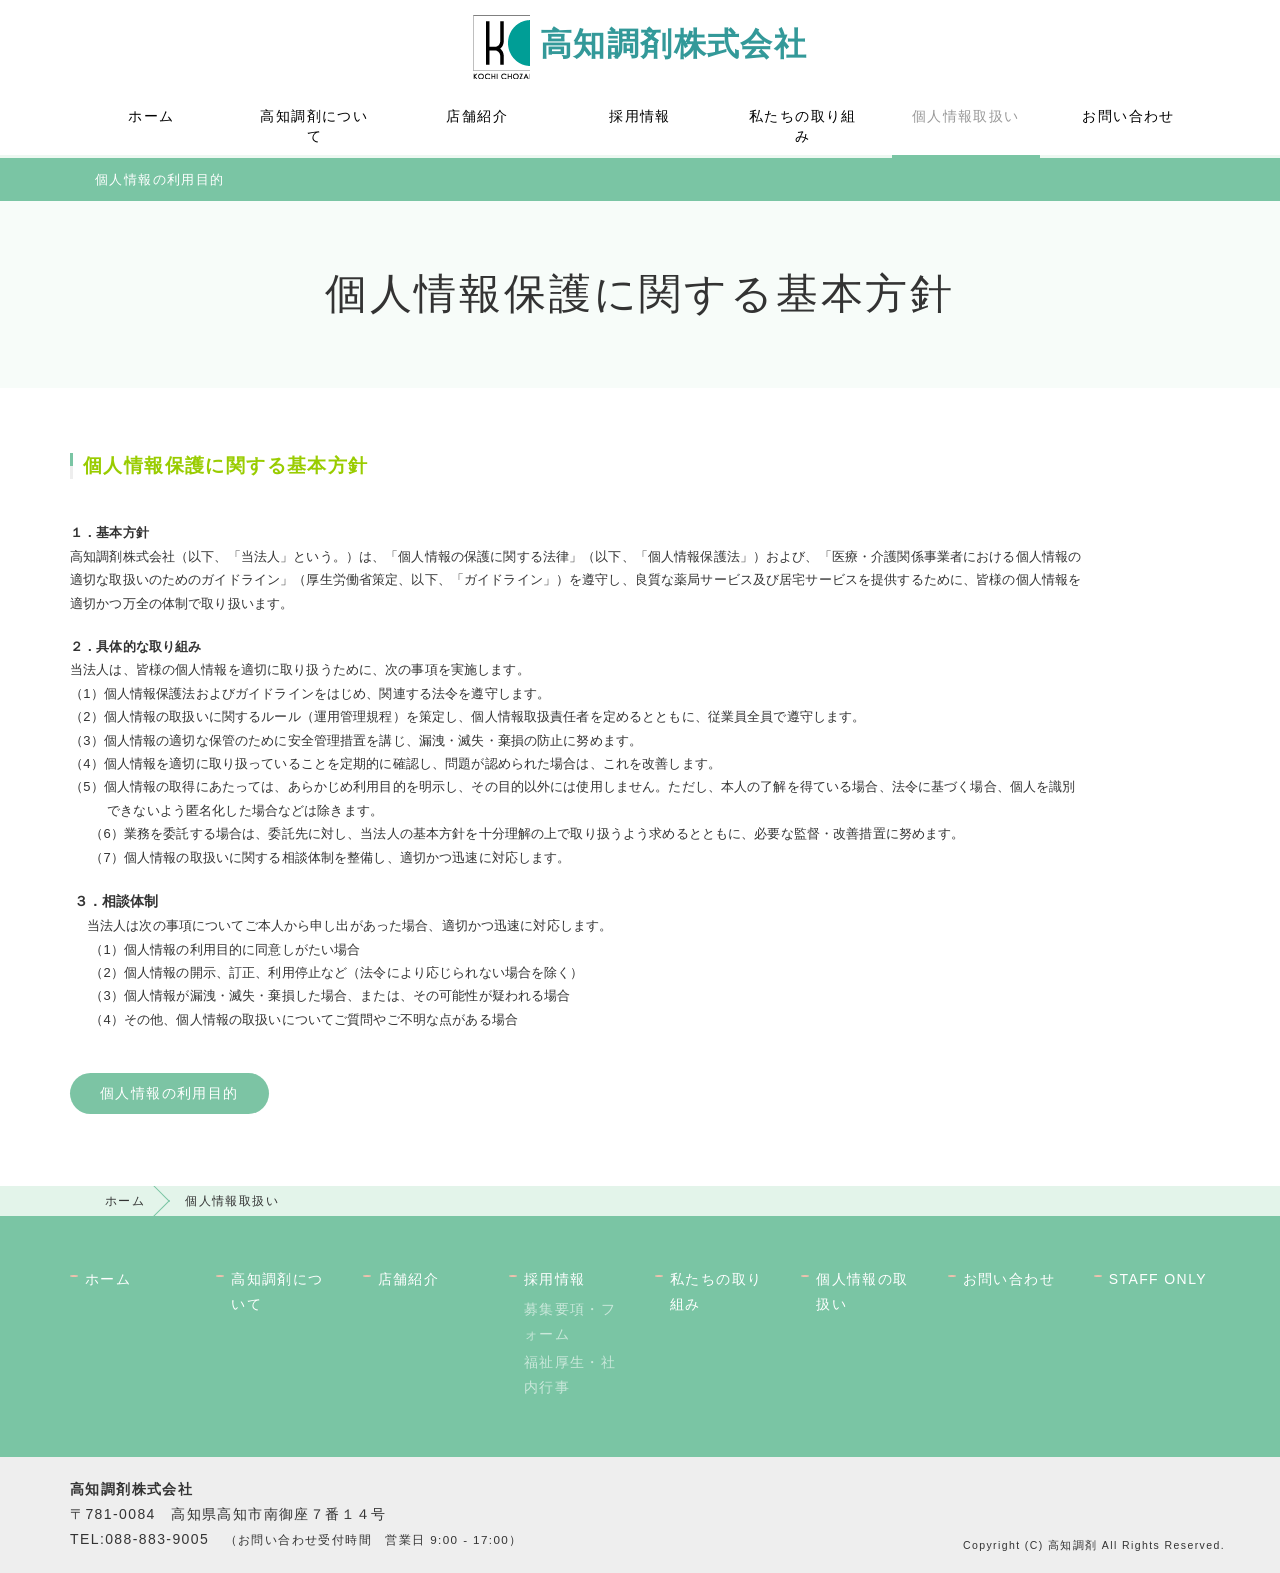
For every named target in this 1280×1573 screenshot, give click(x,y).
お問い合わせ (1128, 116)
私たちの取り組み (803, 126)
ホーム (151, 116)
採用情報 (640, 116)
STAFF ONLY (1158, 1279)
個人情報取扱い (966, 116)
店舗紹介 (477, 116)
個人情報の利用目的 (160, 179)
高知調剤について (314, 126)
